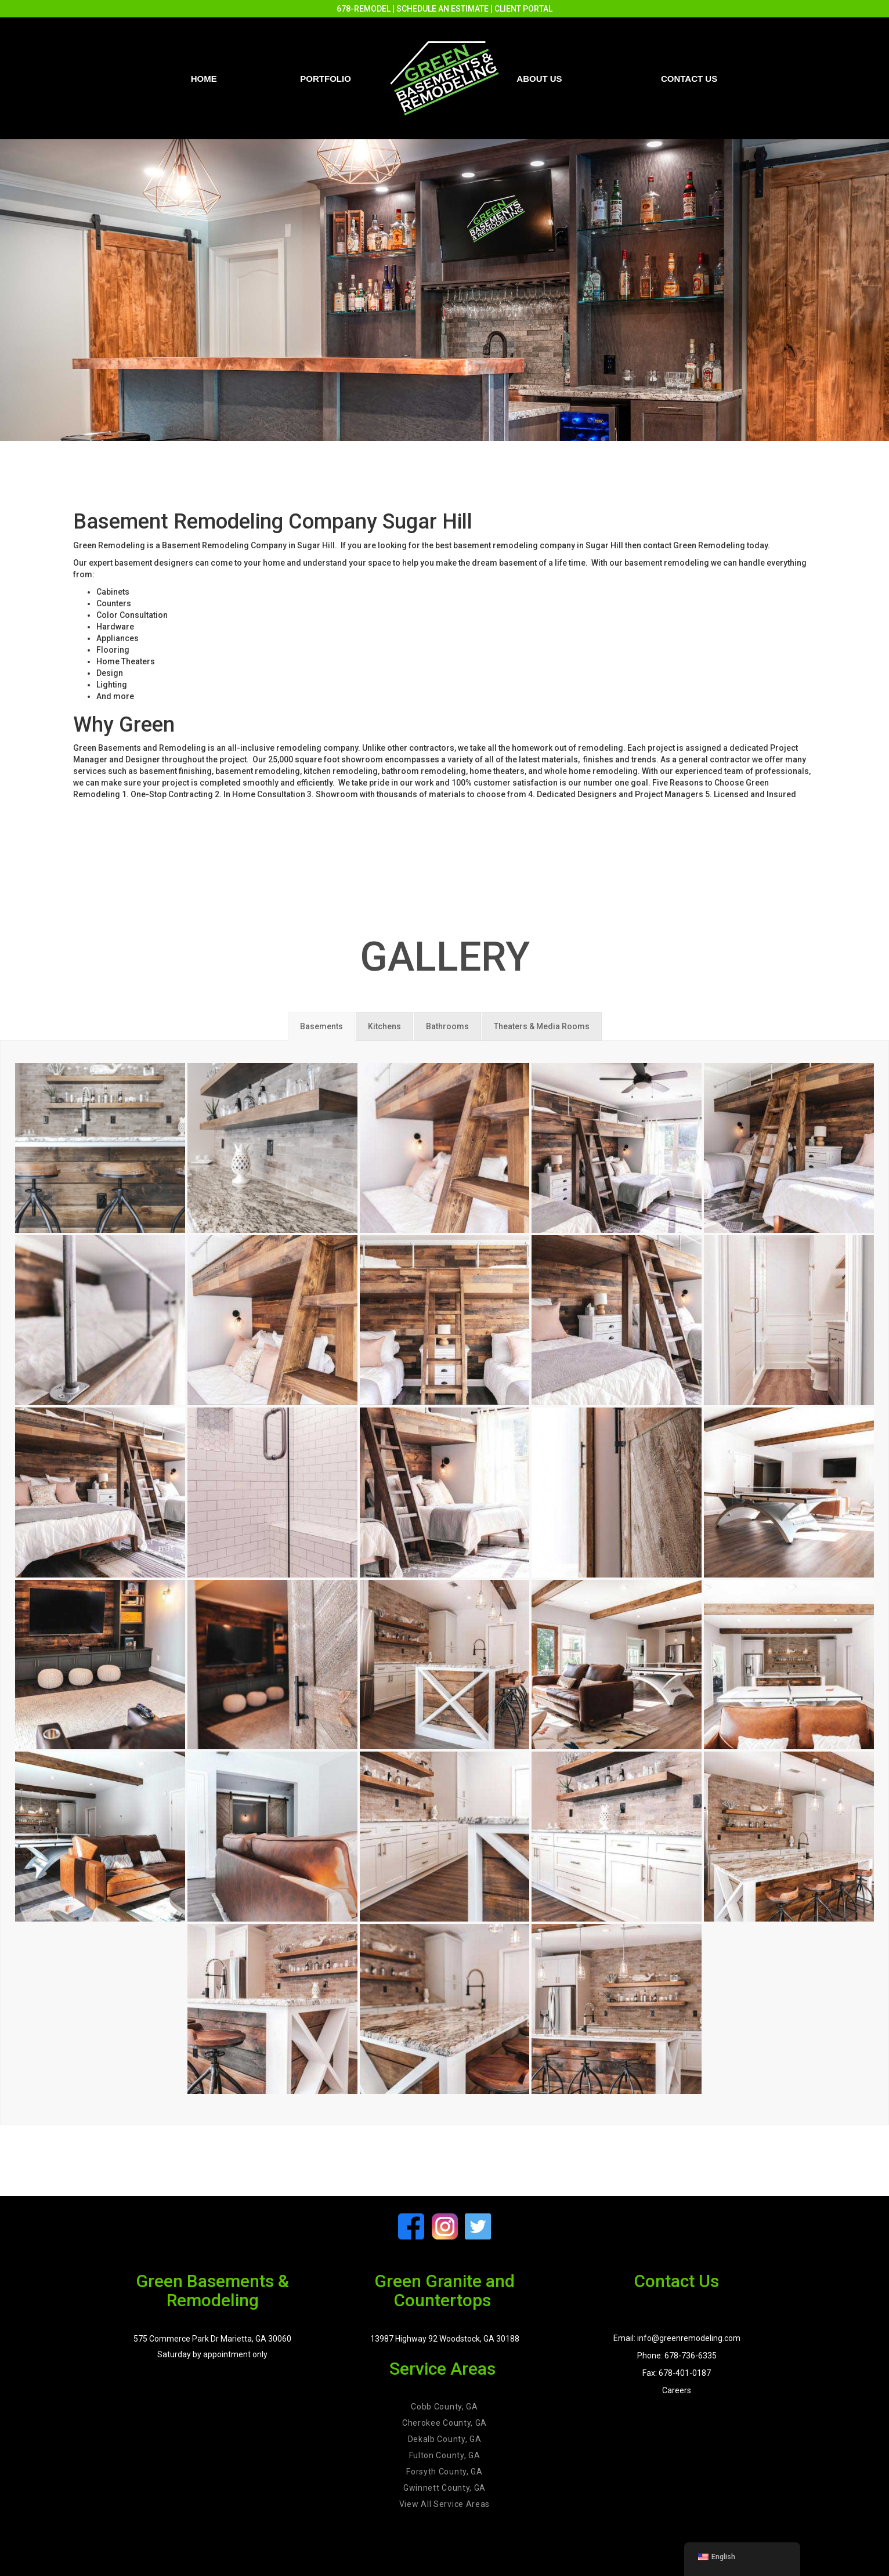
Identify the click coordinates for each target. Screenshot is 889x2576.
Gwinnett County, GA (444, 2487)
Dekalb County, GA (445, 2439)
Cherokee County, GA (444, 2422)
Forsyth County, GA (444, 2471)
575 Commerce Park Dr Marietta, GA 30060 (212, 2338)
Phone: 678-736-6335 (677, 2355)
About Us (539, 79)
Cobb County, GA (444, 2406)
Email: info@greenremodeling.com (676, 2338)
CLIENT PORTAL (523, 8)
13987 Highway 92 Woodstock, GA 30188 (444, 2338)
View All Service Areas (444, 2504)
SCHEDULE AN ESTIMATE (442, 8)
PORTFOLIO (325, 79)
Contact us (689, 79)
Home (204, 79)
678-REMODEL (364, 8)
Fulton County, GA (444, 2455)
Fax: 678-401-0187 (676, 2373)
